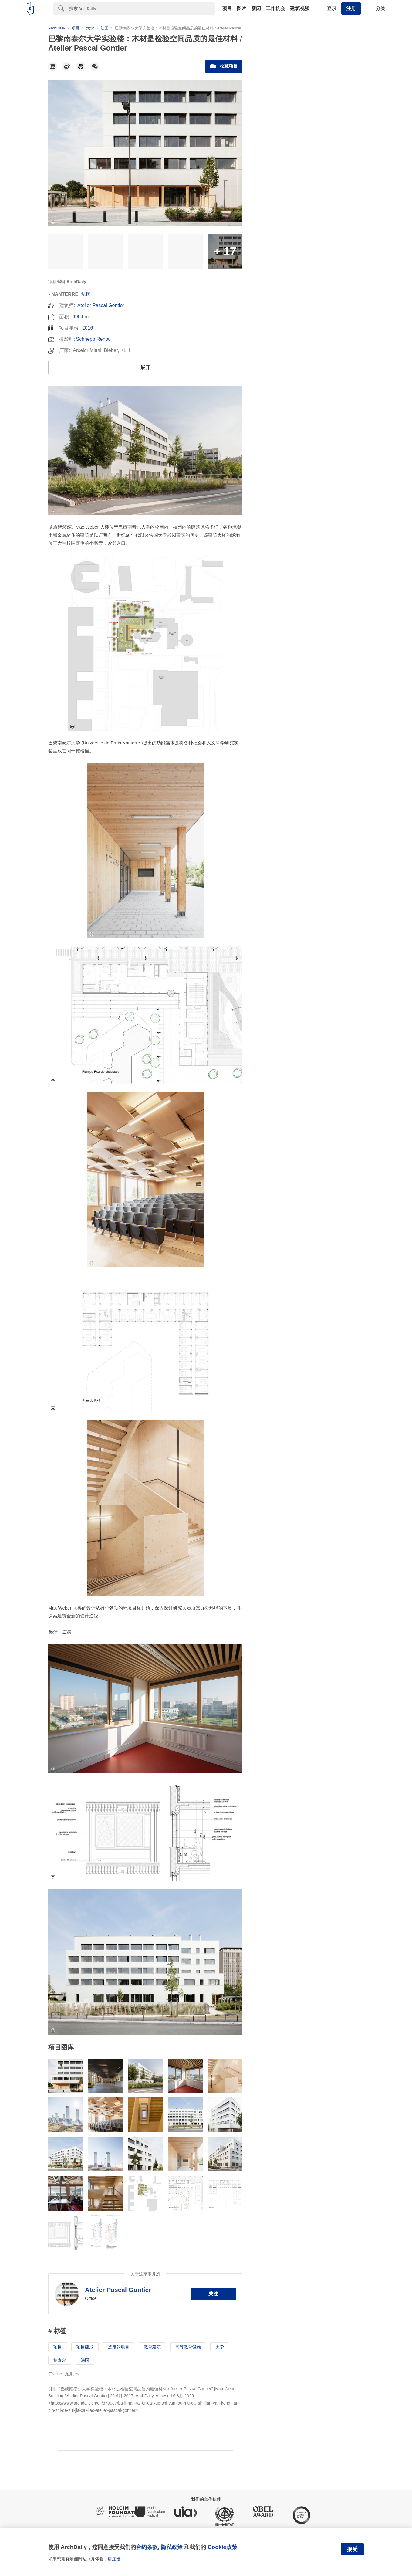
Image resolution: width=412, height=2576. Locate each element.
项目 (227, 8)
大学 (219, 2346)
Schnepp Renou (93, 339)
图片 (241, 8)
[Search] (142, 8)
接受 (352, 2549)
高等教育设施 (188, 2346)
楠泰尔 (59, 2360)
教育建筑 (152, 2346)
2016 (87, 327)
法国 (86, 294)
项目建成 (84, 2346)
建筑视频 (299, 8)
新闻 (256, 8)
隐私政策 (172, 2547)
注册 (351, 8)
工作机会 (275, 8)
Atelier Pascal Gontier (100, 305)
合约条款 (147, 2547)
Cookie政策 (222, 2547)
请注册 (114, 2558)
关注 (213, 2293)
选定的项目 (118, 2346)
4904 (78, 316)
